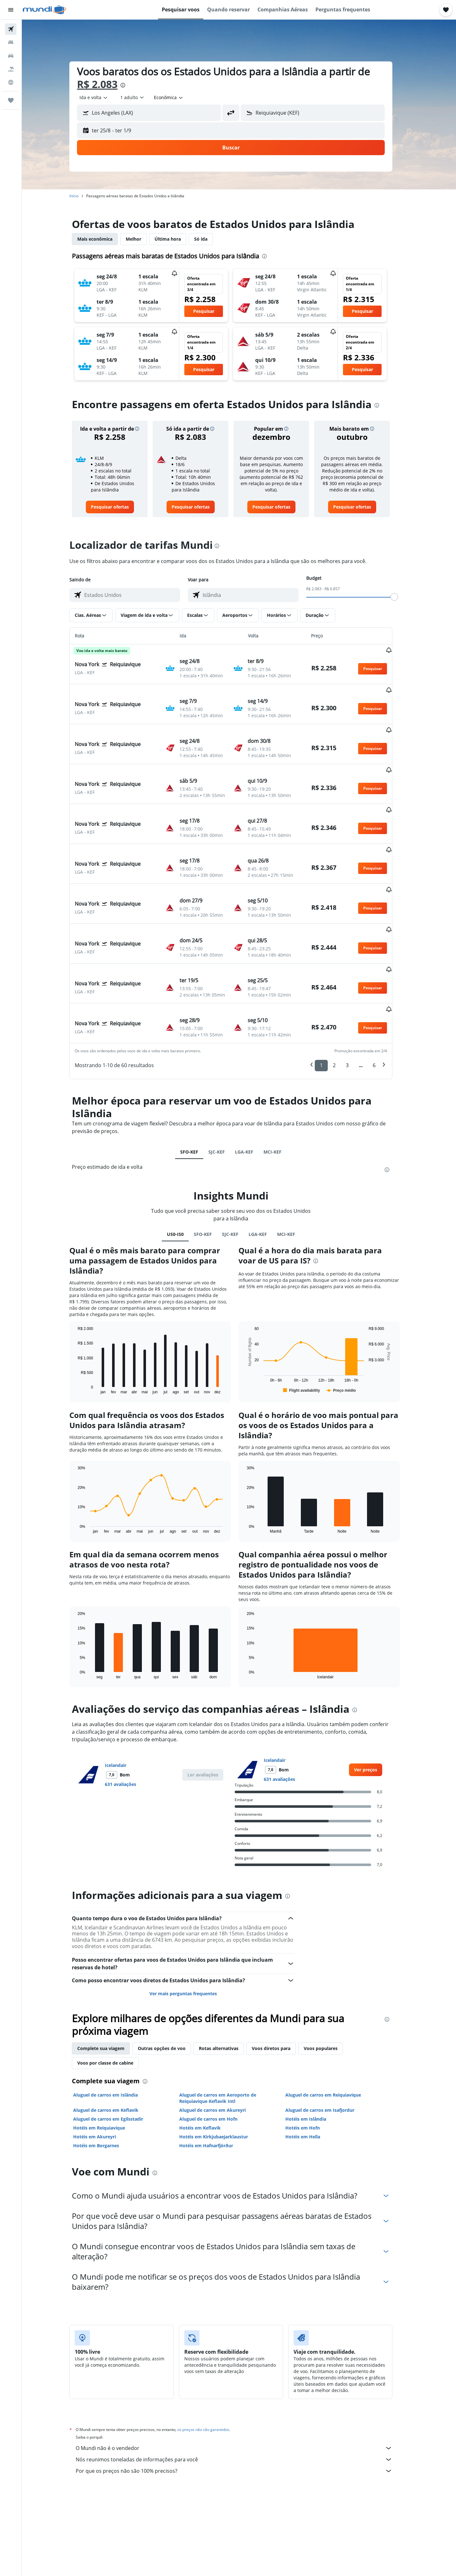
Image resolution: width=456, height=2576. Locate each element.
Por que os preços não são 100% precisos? (242, 2399)
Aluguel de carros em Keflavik (114, 2038)
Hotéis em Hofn (310, 2056)
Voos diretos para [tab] (279, 1977)
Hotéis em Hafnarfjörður (214, 2074)
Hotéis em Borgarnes (104, 2074)
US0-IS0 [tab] (183, 1163)
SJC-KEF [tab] (225, 1080)
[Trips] (11, 100)
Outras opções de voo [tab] (170, 1977)
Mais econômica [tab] (103, 239)
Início (82, 196)
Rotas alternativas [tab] (227, 1977)
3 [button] (355, 993)
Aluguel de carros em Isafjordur (327, 2038)
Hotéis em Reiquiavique (107, 2056)
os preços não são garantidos (212, 2358)
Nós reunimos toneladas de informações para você (242, 2388)
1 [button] (329, 993)
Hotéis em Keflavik (208, 2056)
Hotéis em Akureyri (102, 2065)
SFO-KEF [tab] (197, 1080)
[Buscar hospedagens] (11, 42)
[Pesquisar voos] (11, 29)
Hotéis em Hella (310, 2065)
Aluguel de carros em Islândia (113, 2023)
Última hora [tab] (176, 239)
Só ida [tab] (209, 239)
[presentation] (131, 85)
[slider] (402, 597)
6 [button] (382, 993)
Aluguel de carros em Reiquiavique (331, 2023)
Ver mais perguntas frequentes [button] (191, 1922)
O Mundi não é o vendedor (242, 2376)
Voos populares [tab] (329, 1977)
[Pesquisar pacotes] (11, 69)
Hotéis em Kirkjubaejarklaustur (221, 2065)
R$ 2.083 (105, 84)
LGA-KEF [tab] (252, 1080)
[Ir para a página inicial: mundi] (44, 9)
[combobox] (102, 97)
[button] (11, 10)
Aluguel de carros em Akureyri (220, 2038)
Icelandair (124, 1694)
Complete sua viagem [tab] (109, 1977)
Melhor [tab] (141, 239)
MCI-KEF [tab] (281, 1080)
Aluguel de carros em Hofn (216, 2047)
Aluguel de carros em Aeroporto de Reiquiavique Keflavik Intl (225, 2026)
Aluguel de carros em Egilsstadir (116, 2047)
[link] (118, 507)
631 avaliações (128, 1713)
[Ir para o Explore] (11, 82)
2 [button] (342, 993)
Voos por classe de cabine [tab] (114, 1991)
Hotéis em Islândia (313, 2047)
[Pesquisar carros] (11, 55)
